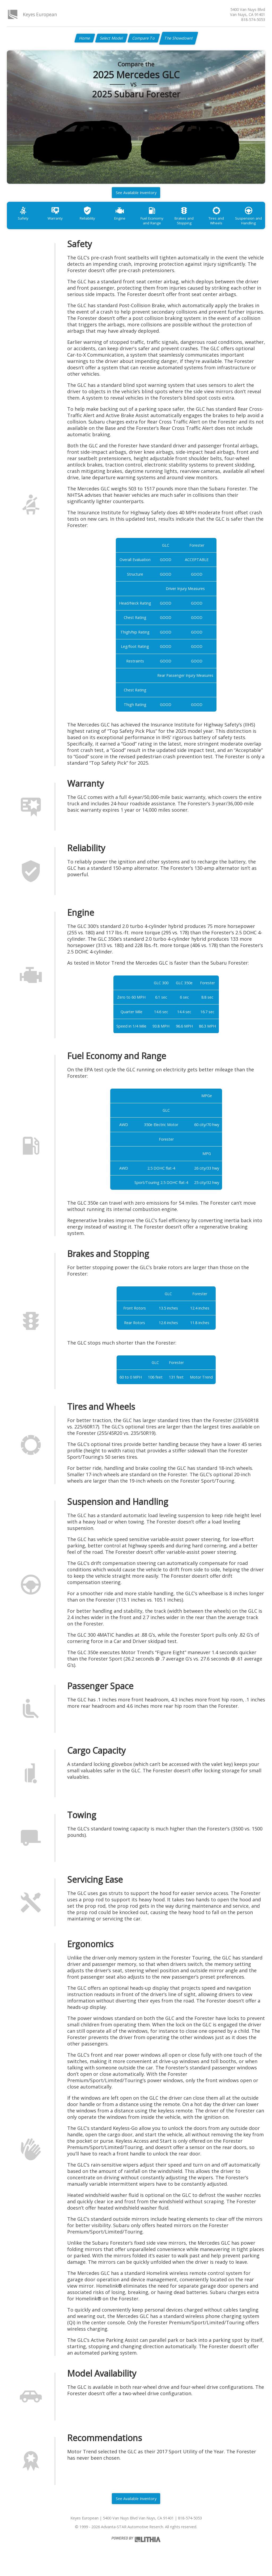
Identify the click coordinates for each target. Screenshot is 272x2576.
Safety (24, 221)
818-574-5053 (253, 19)
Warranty (58, 221)
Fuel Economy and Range (162, 223)
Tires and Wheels (231, 221)
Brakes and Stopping (196, 223)
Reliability (93, 221)
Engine (127, 221)
